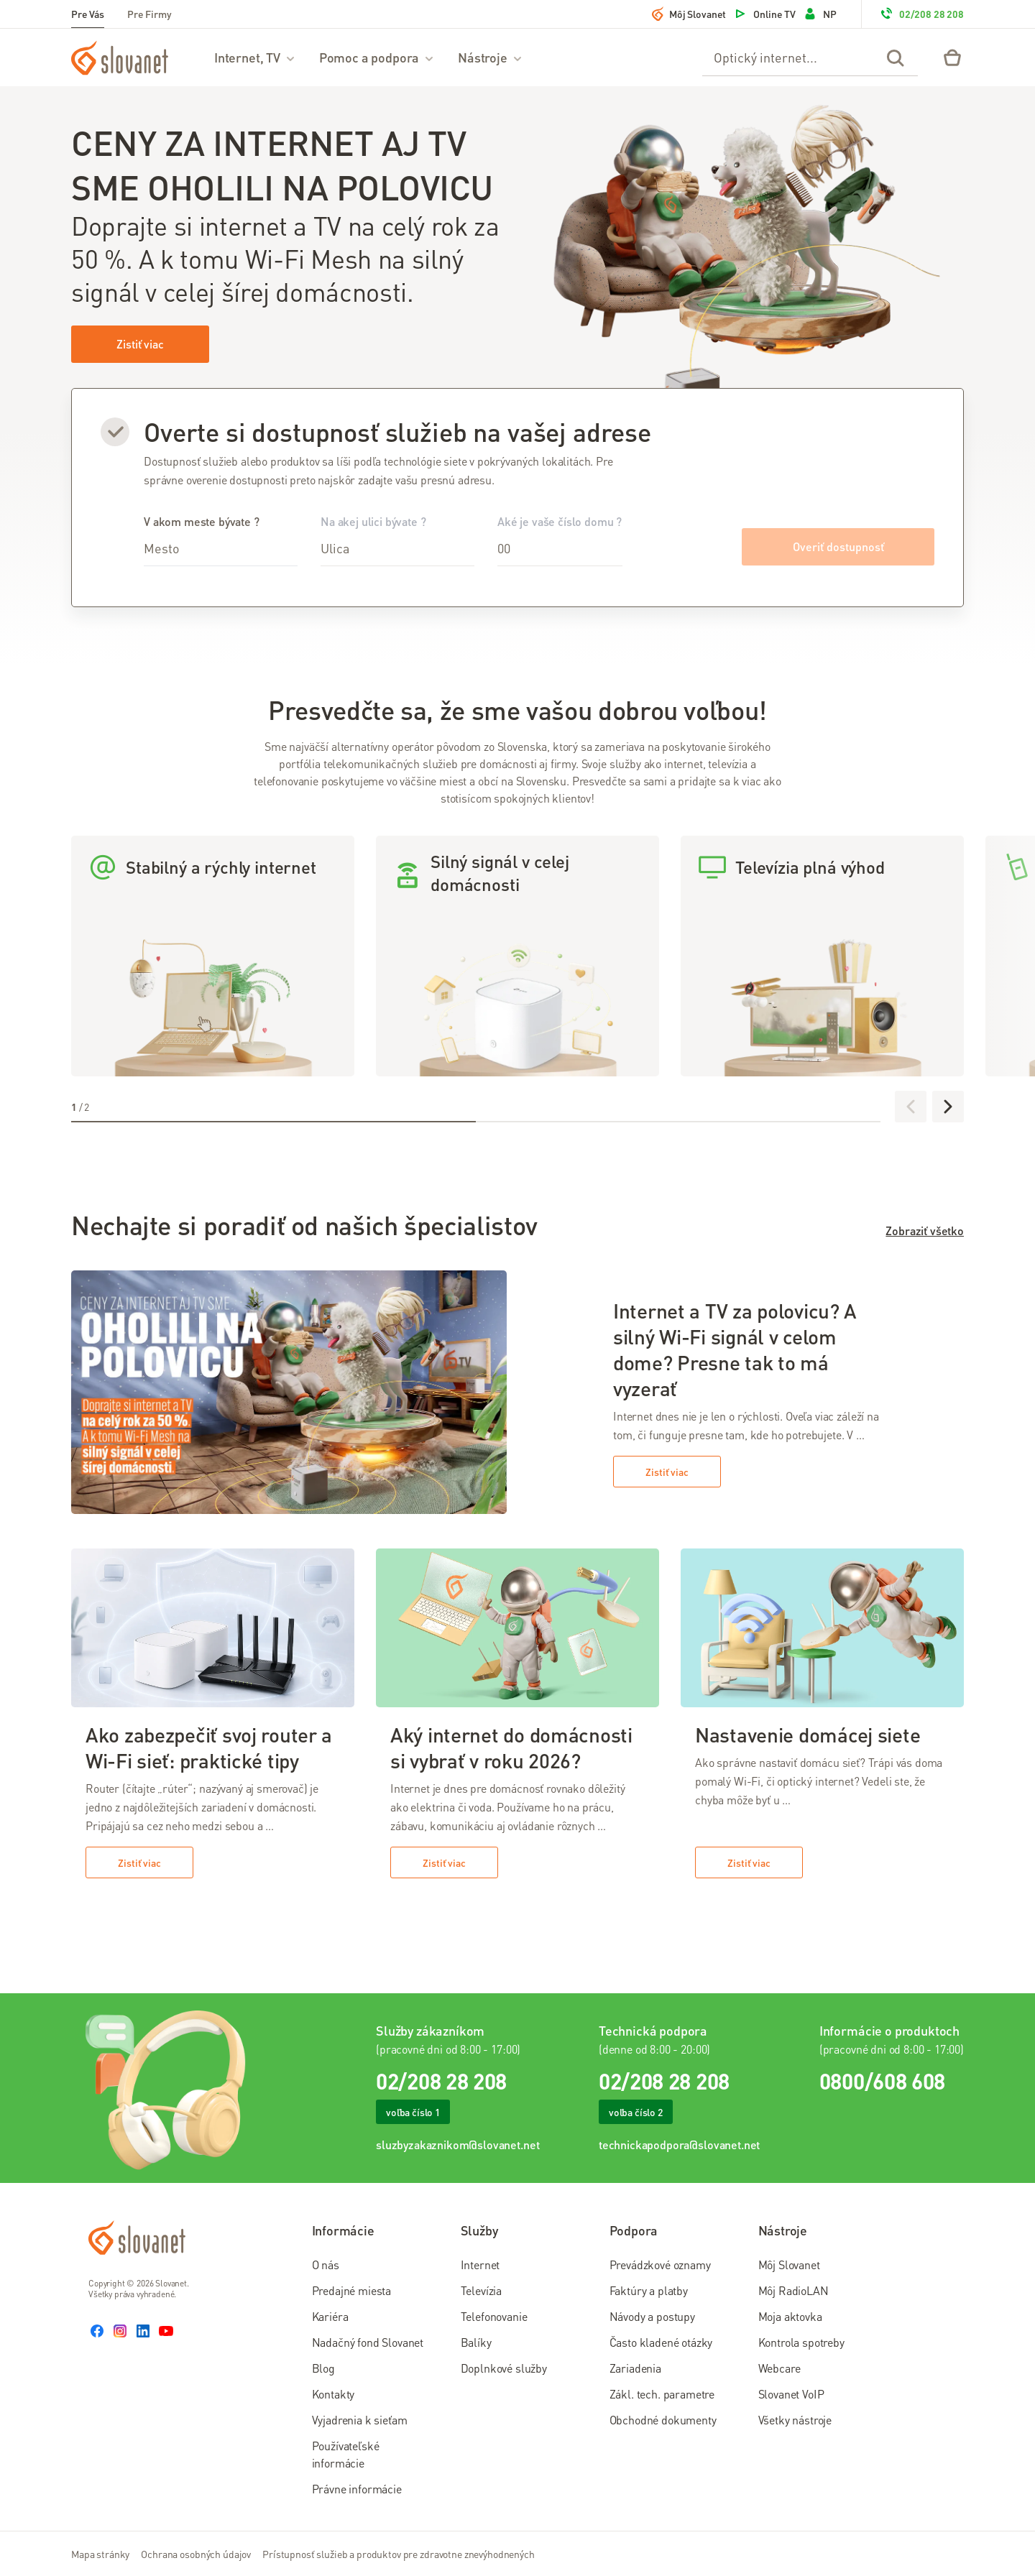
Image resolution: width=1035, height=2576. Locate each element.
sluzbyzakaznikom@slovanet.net (457, 2144)
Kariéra (330, 2316)
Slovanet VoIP (791, 2393)
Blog (323, 2368)
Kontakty (333, 2393)
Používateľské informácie (346, 2454)
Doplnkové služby (504, 2368)
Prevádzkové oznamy (660, 2264)
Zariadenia (635, 2368)
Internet (480, 2264)
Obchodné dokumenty (663, 2419)
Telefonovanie (494, 2316)
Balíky (476, 2342)
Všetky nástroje (795, 2419)
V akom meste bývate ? (221, 540)
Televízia (481, 2290)
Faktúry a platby (649, 2290)
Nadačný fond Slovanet (368, 2342)
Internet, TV (255, 57)
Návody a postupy (652, 2316)
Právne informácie (357, 2488)
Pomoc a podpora (377, 57)
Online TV (764, 13)
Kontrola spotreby (801, 2342)
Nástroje (490, 57)
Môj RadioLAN (793, 2290)
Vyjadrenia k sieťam (360, 2419)
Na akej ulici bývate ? (397, 540)
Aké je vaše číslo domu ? (559, 540)
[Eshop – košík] (952, 57)
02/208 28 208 (921, 13)
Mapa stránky (100, 2553)
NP (820, 13)
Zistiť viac (139, 343)
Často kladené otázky (661, 2342)
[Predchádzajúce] (910, 1106)
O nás (325, 2264)
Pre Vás (87, 13)
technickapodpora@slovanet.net (679, 2144)
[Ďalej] (948, 1106)
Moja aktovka (790, 2316)
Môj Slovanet (689, 13)
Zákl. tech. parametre (662, 2393)
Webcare (779, 2368)
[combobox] (221, 548)
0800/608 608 (882, 2081)
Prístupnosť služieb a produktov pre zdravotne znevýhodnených (398, 2553)
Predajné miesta (352, 2290)
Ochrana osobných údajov (196, 2553)
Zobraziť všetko (925, 1230)
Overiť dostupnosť (838, 546)
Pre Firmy (149, 13)
